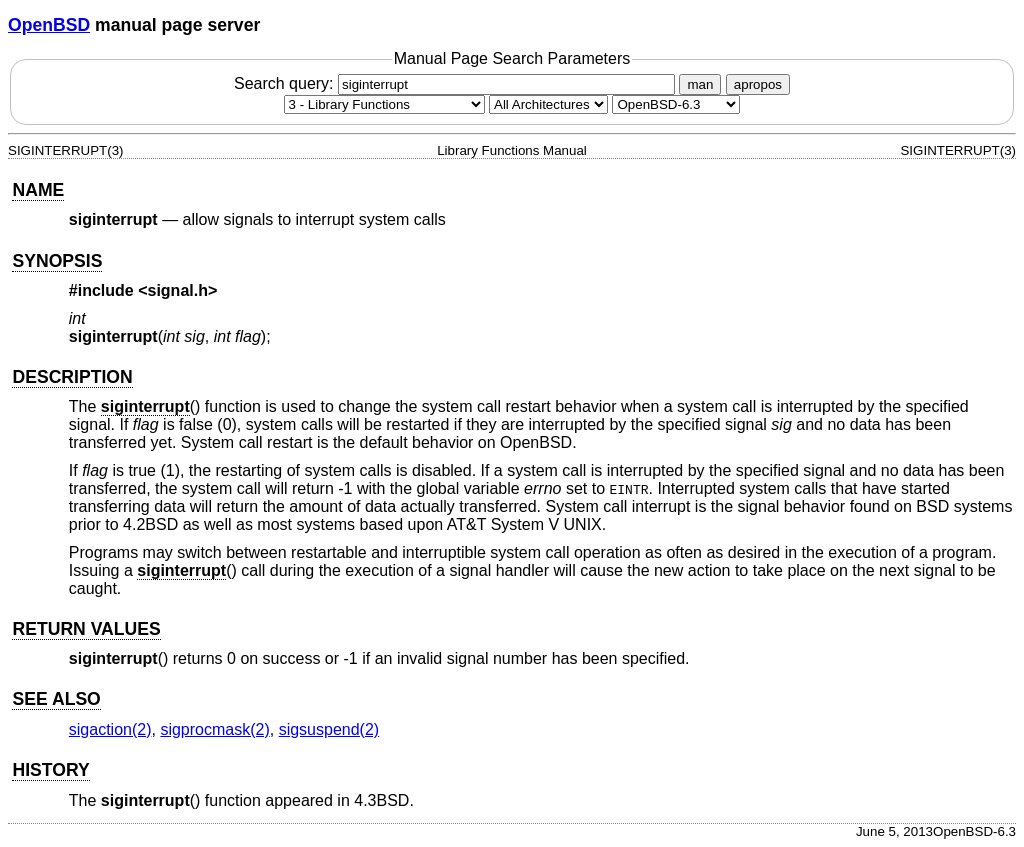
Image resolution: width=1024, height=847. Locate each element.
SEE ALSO (56, 699)
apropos (758, 84)
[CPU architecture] (548, 104)
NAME (38, 190)
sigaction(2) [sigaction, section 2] (110, 729)
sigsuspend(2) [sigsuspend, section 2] (329, 729)
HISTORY (50, 770)
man (700, 84)
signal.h (178, 290)
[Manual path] (676, 104)
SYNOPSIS (57, 261)
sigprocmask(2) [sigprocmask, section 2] (214, 729)
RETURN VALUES (86, 629)
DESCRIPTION (72, 377)
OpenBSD (49, 25)
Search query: (457, 83)
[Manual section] (384, 104)
